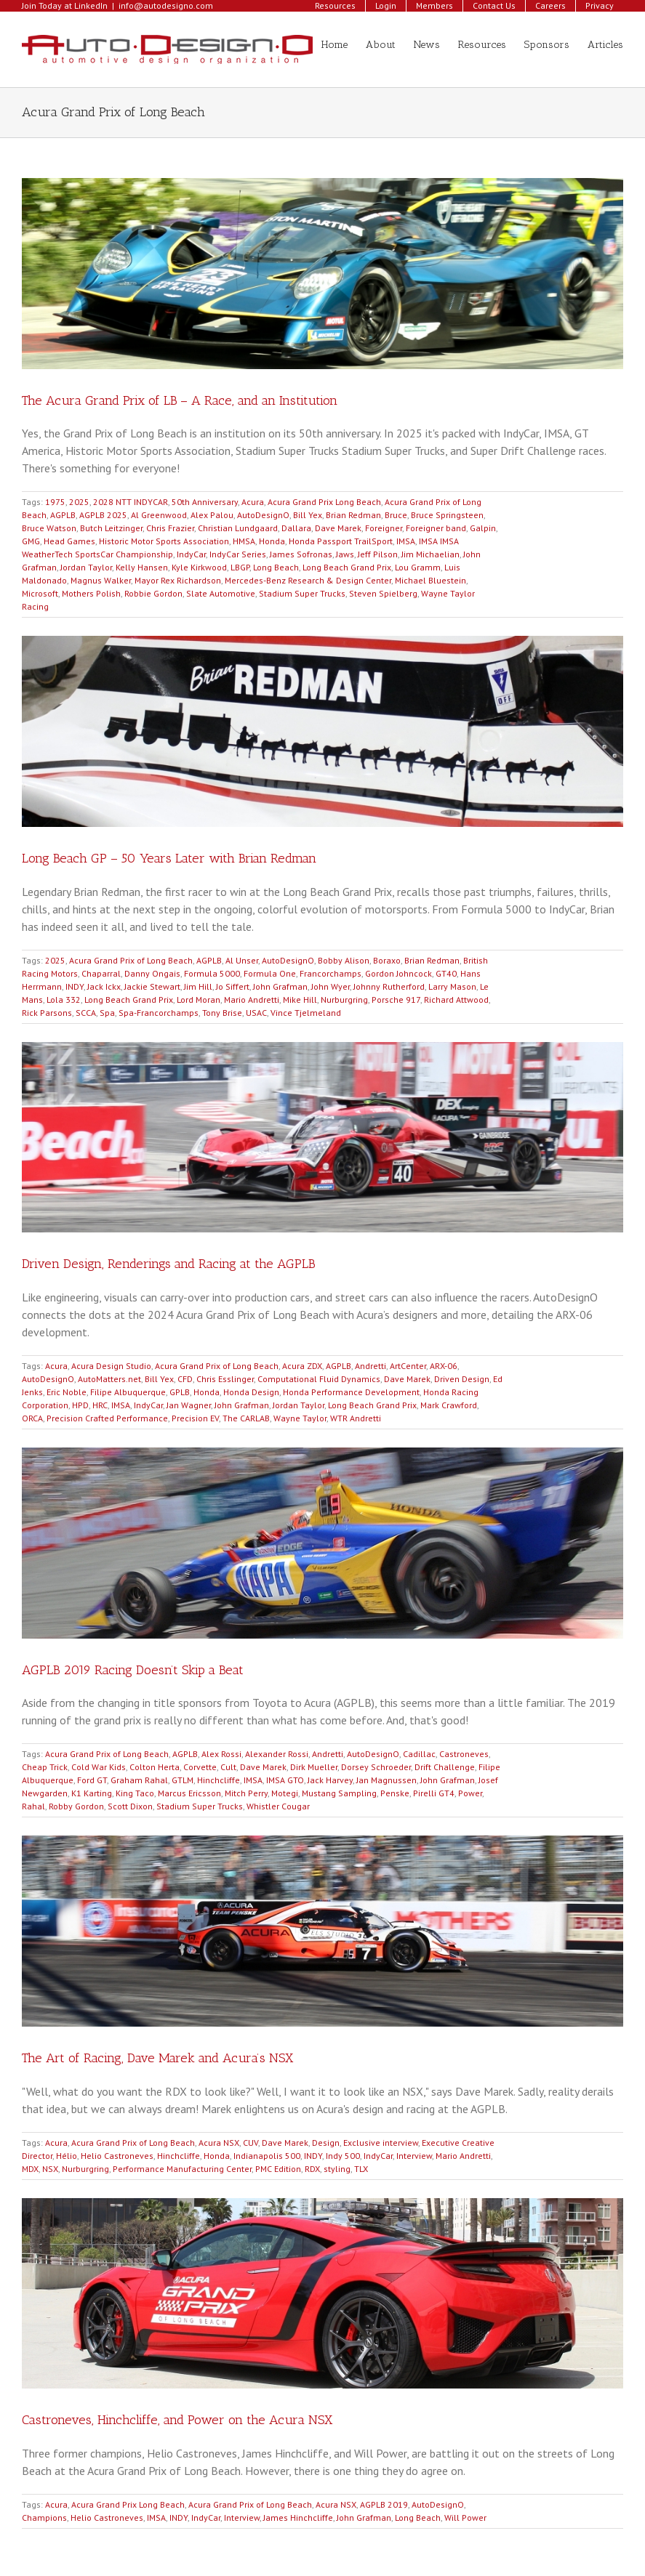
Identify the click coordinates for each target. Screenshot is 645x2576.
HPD (80, 1405)
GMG (31, 541)
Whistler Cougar (278, 1806)
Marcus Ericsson (189, 1793)
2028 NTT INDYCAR (130, 501)
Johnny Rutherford (389, 986)
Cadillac (419, 1753)
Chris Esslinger (225, 1378)
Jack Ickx (104, 986)
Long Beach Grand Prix (347, 567)
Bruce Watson (49, 527)
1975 (55, 501)
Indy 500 (343, 2155)
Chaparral (101, 973)
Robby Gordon (76, 1806)
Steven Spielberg (383, 593)
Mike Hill (300, 999)
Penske (394, 1793)
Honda (272, 541)
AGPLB (63, 514)
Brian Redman (353, 514)
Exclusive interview (380, 2142)
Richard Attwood (456, 999)
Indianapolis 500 (266, 2155)
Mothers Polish (91, 593)
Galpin (483, 527)
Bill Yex (307, 514)
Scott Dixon (130, 1806)
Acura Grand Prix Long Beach (324, 501)
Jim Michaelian (430, 554)
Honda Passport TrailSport (341, 541)
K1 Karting (91, 1793)
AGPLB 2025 (103, 514)
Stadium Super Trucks (302, 593)
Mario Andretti (251, 999)
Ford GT (92, 1779)
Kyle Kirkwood (199, 567)
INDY (74, 986)
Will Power (465, 2517)
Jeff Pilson (378, 554)
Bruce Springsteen (447, 514)
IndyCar (191, 554)
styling (337, 2168)
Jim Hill (198, 986)
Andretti (370, 1365)
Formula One (270, 973)
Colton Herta (154, 1766)
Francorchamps (330, 973)
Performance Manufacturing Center (182, 2168)
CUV (250, 2142)
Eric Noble (67, 1391)
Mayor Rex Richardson (178, 580)
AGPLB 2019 (384, 2504)
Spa (107, 1012)
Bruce (396, 514)
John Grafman (280, 986)
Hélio (66, 2155)
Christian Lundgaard (238, 527)
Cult (228, 1766)
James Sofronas (301, 554)
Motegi (284, 1793)
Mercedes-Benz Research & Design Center (308, 580)
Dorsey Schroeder (376, 1766)
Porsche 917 (396, 999)
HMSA (244, 541)
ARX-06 (443, 1365)
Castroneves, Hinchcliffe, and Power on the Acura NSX (177, 2420)
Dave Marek (338, 527)
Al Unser (241, 960)
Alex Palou (212, 514)
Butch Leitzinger (111, 527)
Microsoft (40, 593)
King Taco (135, 1793)
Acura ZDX (302, 1365)
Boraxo (387, 960)
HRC (100, 1405)
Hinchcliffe (218, 1779)
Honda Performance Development (351, 1391)
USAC (256, 1012)
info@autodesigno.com (166, 5)
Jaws (345, 554)
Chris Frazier (170, 527)
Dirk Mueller (313, 1766)
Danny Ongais (152, 973)
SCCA (86, 1012)
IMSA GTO (285, 1779)
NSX (50, 2168)
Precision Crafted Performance (107, 1418)
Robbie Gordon (153, 593)
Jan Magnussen (386, 1779)
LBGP (240, 567)
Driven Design (461, 1378)
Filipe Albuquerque (128, 1391)
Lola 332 (64, 999)
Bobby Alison (343, 960)
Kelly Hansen (142, 567)
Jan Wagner (189, 1405)
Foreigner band (436, 527)
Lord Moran (198, 999)
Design (326, 2142)
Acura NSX (219, 2142)
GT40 (446, 973)
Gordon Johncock (398, 973)
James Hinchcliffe (298, 2517)
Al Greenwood (159, 514)
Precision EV (195, 1418)
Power (470, 1793)
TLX (361, 2168)
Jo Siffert (232, 986)
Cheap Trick (45, 1766)
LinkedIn (91, 5)
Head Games (69, 541)
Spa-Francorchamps (159, 1012)
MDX (30, 2168)
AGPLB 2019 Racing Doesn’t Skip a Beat (133, 1670)
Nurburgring (344, 999)
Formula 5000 (212, 973)
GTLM (182, 1779)
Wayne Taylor (299, 1418)
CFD (185, 1378)
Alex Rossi (221, 1753)
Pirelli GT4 (433, 1793)
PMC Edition (278, 2168)
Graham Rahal (139, 1779)
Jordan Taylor (86, 567)
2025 (79, 501)
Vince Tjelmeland (306, 1012)
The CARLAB (246, 1418)
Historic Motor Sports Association (164, 541)
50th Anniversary (205, 501)
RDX (312, 2168)
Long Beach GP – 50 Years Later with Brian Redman (169, 858)
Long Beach (276, 567)
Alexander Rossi (276, 1753)
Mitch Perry (246, 1793)
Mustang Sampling (339, 1793)
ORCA (32, 1418)
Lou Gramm (418, 567)
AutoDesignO (263, 514)
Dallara (296, 527)
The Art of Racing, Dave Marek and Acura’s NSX (157, 2058)
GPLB (179, 1391)
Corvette (200, 1766)
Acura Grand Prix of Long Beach (131, 960)
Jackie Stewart (152, 986)
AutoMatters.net (109, 1378)
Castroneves (464, 1753)
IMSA (405, 541)
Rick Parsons (47, 1012)
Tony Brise (222, 1012)
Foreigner (383, 527)
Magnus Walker (101, 580)
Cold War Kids (98, 1766)
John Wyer (330, 986)
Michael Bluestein (430, 580)
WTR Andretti (355, 1418)
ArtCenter (408, 1365)
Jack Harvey (330, 1779)
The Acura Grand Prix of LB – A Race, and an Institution (179, 400)
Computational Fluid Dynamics (318, 1378)
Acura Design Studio (111, 1365)
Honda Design (251, 1391)
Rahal (33, 1806)
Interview (414, 2155)
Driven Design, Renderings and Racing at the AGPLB (168, 1264)
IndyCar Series (237, 554)
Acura (252, 501)
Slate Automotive (220, 593)
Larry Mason (452, 986)
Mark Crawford (448, 1405)
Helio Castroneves (117, 2155)
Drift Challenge (444, 1766)
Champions (44, 2517)
